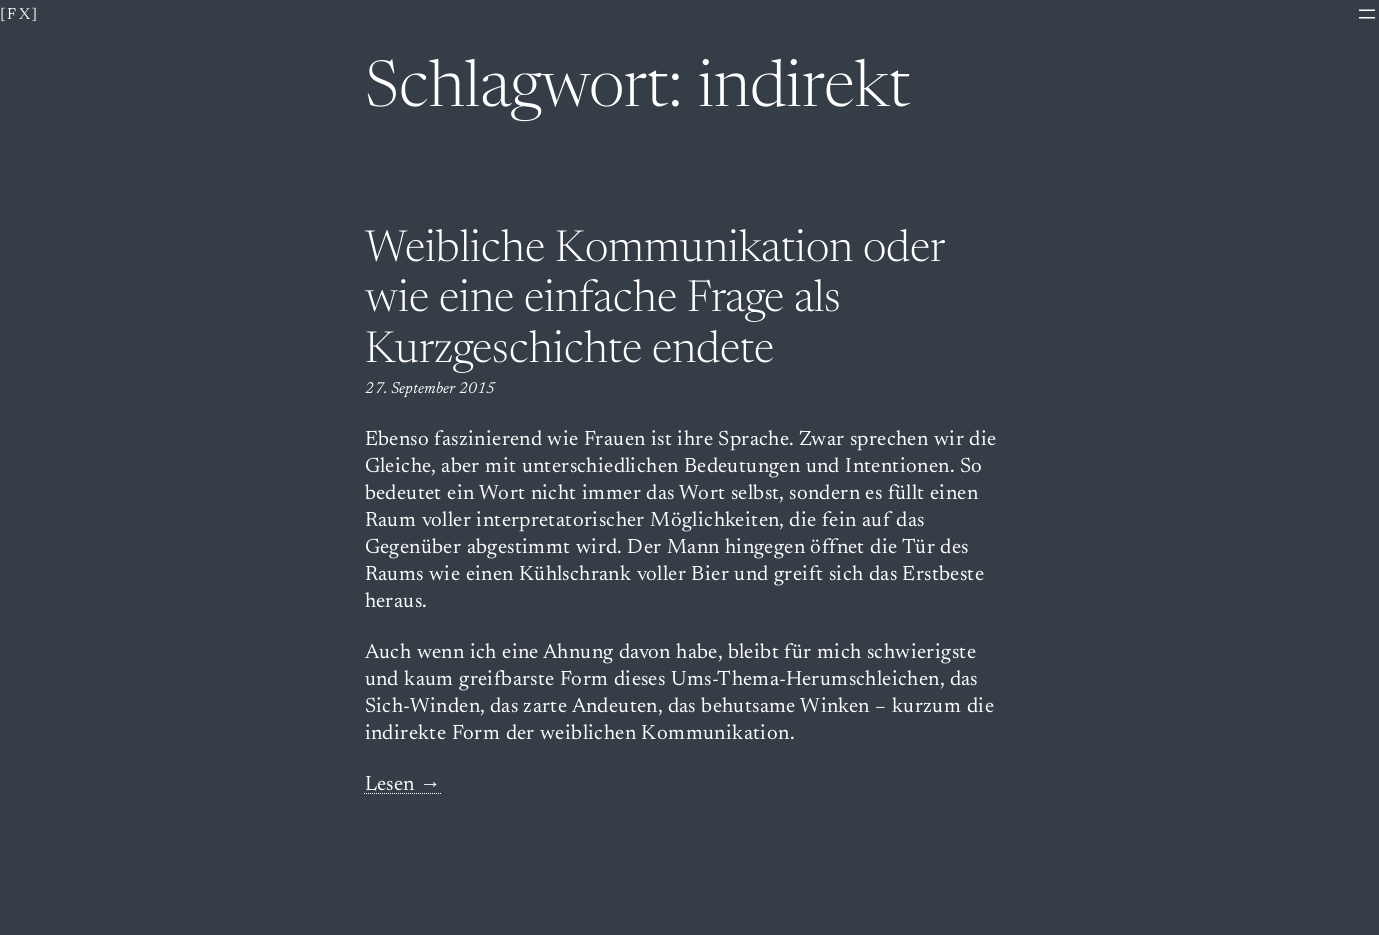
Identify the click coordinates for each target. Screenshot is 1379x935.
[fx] (20, 15)
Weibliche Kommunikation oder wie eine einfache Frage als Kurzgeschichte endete (654, 301)
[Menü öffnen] (1367, 14)
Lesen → (403, 785)
